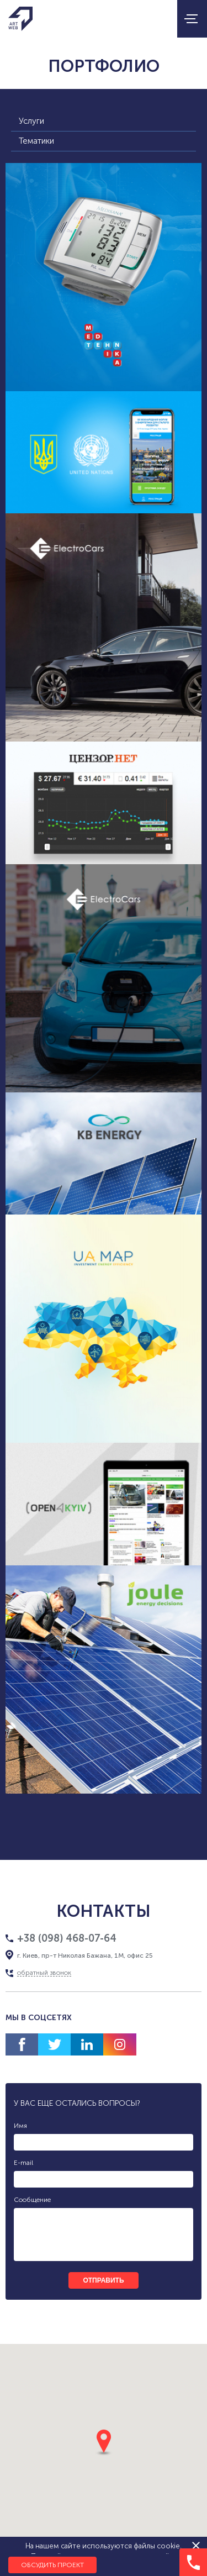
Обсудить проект (52, 2565)
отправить (103, 2280)
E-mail (23, 2163)
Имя (20, 2126)
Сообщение (32, 2200)
